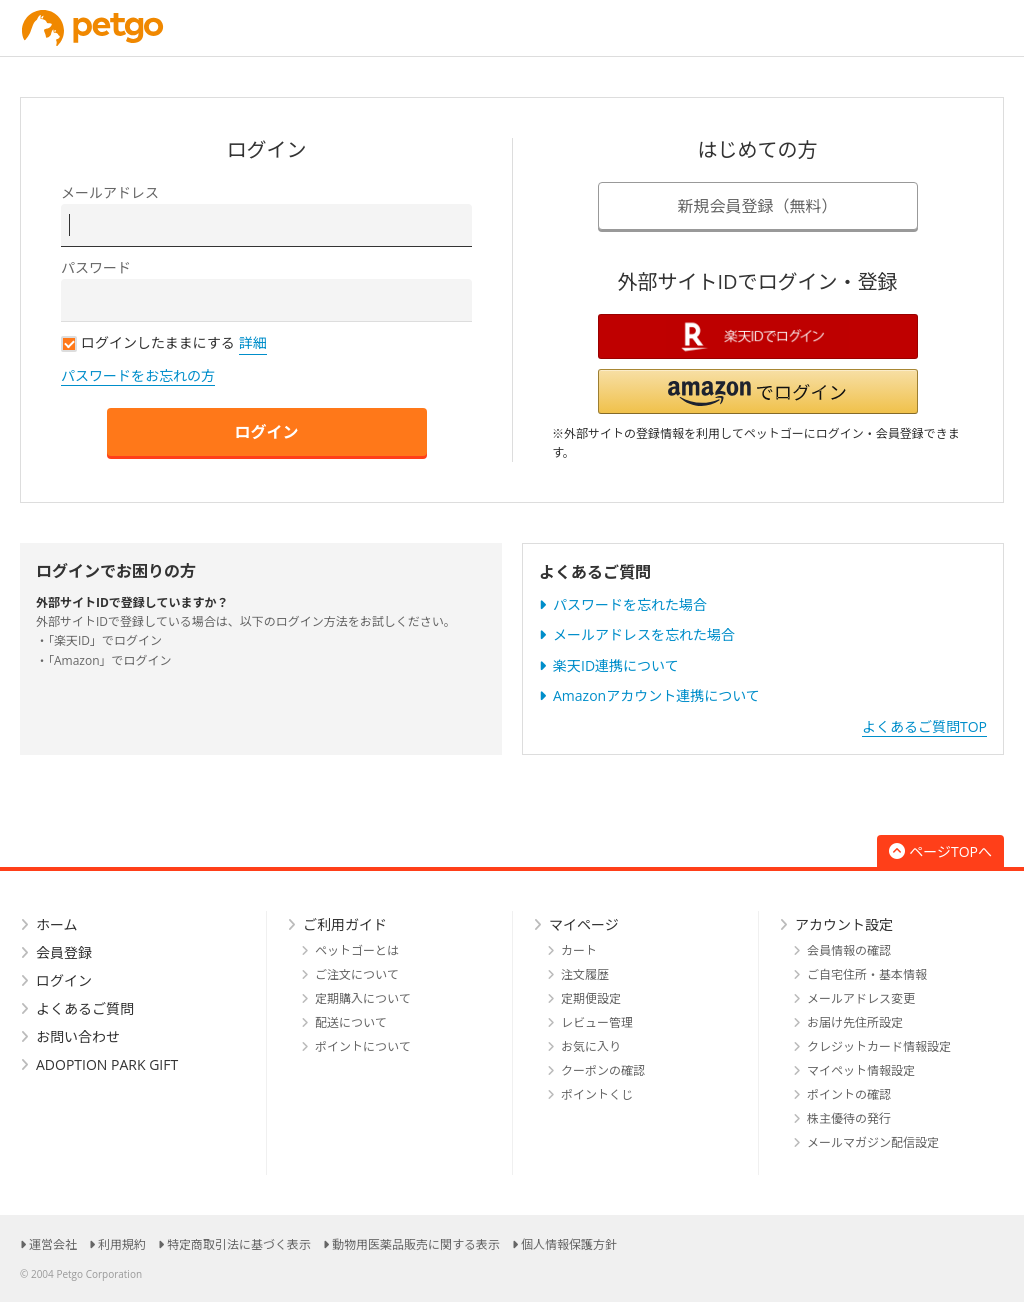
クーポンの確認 (603, 1070)
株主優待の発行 (849, 1118)
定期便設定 (591, 998)
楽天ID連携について (616, 665)
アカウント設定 (844, 924)
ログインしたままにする (148, 342)
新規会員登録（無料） (757, 206)
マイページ (584, 924)
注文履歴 (585, 974)
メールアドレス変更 (861, 998)
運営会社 (53, 1244)
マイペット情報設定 (861, 1070)
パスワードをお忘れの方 (138, 375)
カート (579, 950)
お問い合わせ (78, 1036)
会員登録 (64, 952)
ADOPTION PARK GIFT (107, 1064)
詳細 (253, 342)
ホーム (57, 924)
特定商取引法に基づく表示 (239, 1244)
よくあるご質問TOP (924, 726)
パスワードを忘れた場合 (630, 604)
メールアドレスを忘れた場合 (644, 634)
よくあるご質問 (85, 1008)
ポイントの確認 (849, 1094)
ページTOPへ (940, 851)
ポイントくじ (597, 1094)
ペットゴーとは (357, 950)
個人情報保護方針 (569, 1244)
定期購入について (363, 998)
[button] (758, 391)
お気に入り (591, 1046)
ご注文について (357, 974)
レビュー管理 (597, 1022)
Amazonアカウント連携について (656, 695)
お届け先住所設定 (855, 1022)
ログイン (266, 432)
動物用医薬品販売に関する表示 (416, 1244)
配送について (351, 1022)
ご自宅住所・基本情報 (867, 974)
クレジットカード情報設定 (879, 1046)
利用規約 (122, 1244)
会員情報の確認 (849, 950)
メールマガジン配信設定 (873, 1142)
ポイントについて (363, 1046)
